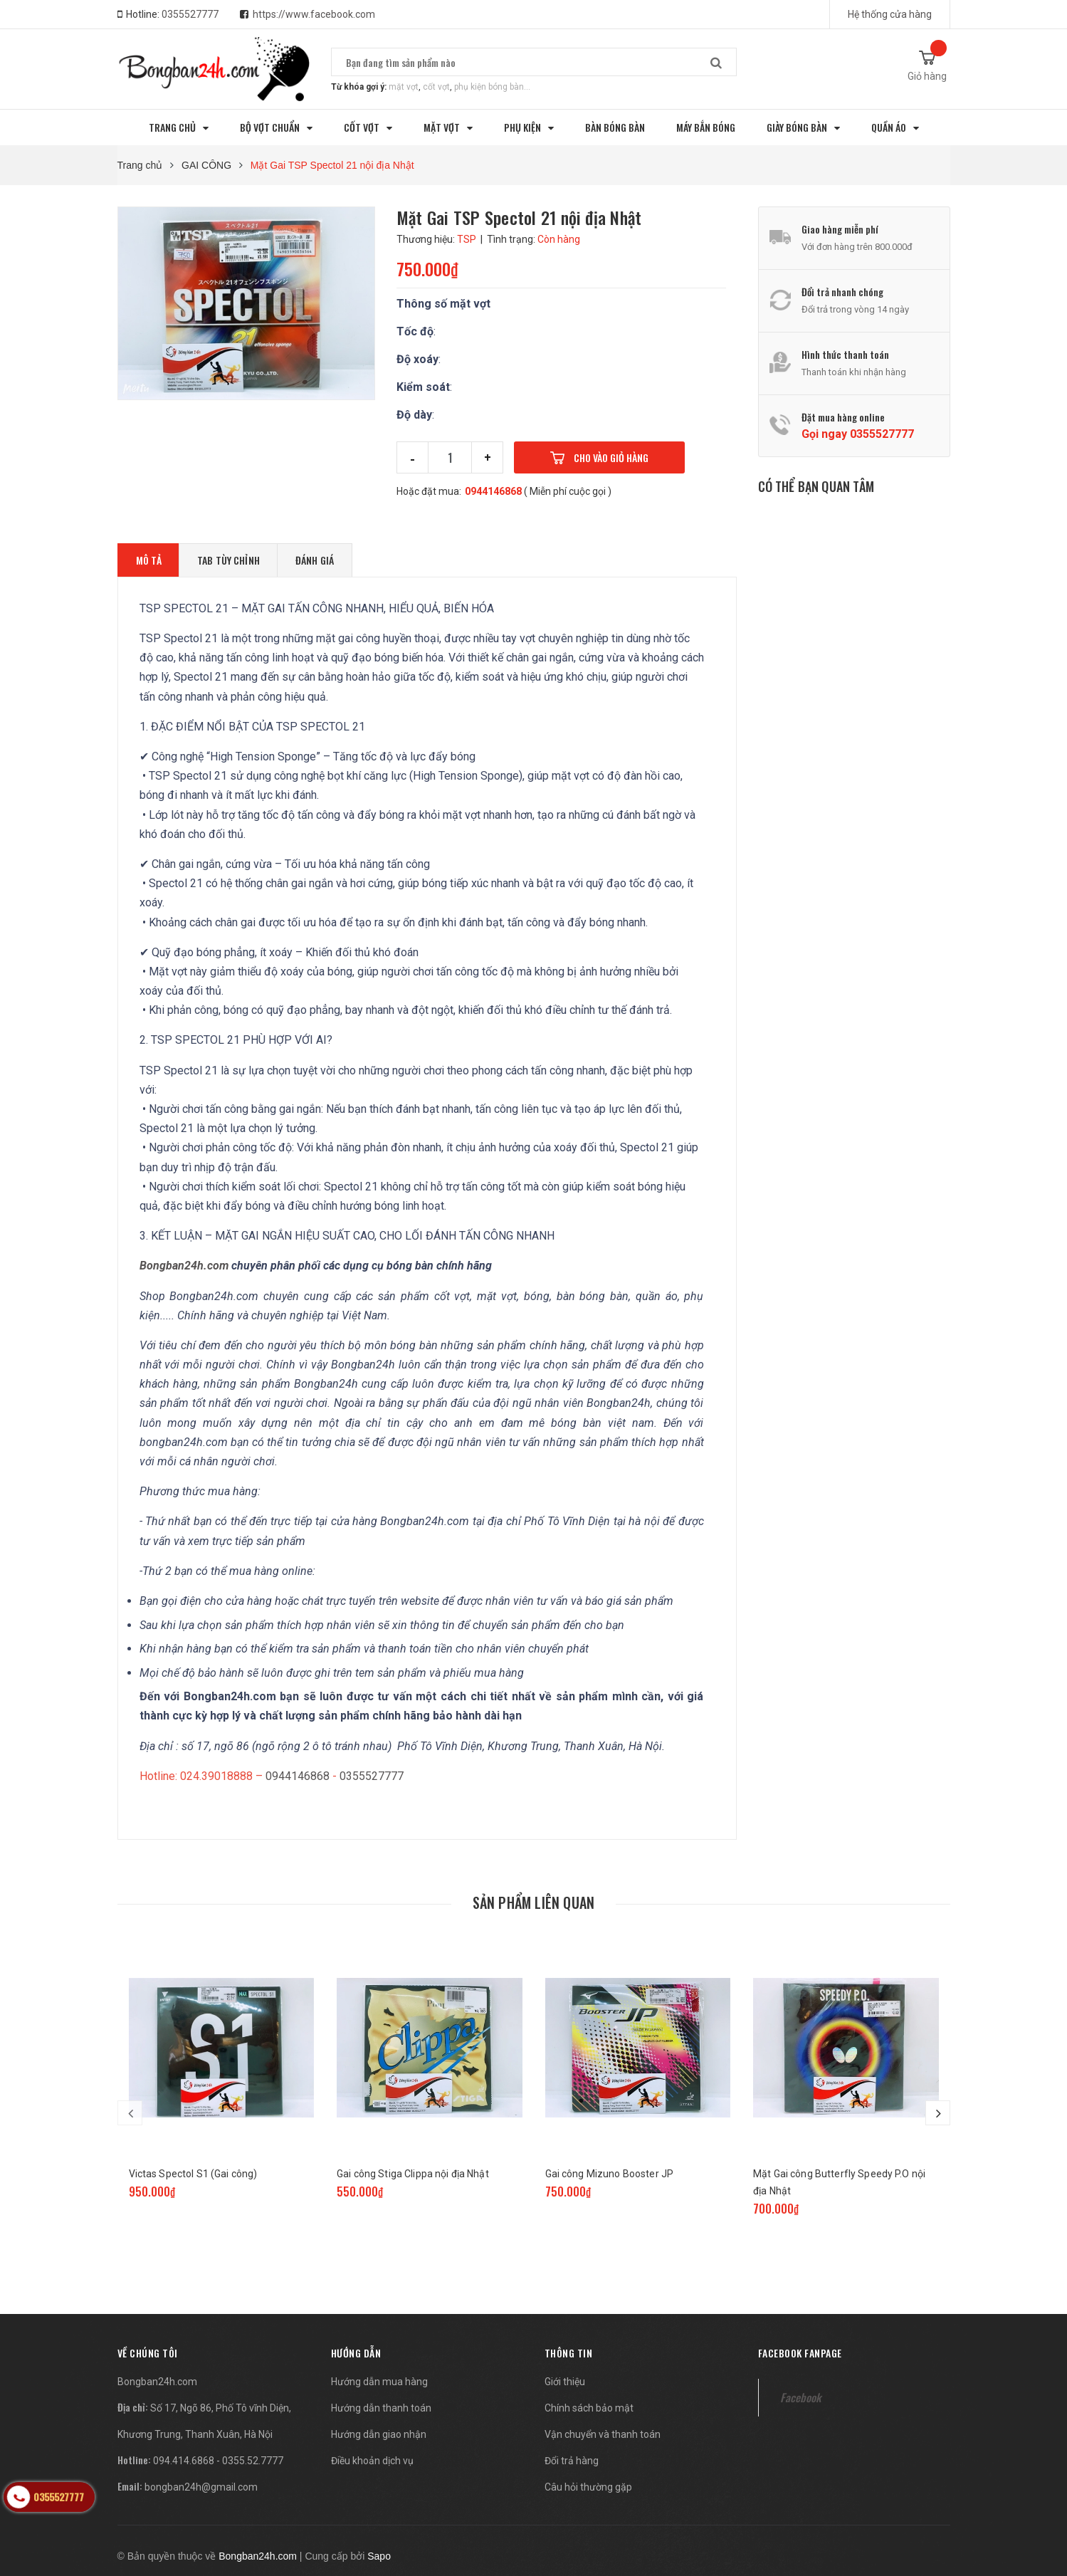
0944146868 (493, 491)
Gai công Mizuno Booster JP (609, 2173)
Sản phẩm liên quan (534, 1902)
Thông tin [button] (569, 2352)
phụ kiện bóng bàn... (492, 87)
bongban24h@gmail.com (201, 2487)
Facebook (800, 2397)
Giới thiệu (565, 2381)
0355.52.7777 (252, 2460)
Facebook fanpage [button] (800, 2352)
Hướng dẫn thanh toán (381, 2408)
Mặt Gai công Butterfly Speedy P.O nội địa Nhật (839, 2182)
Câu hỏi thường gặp (588, 2487)
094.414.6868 (183, 2460)
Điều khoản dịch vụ (372, 2460)
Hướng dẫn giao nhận (378, 2434)
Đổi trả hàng (572, 2460)
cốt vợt (436, 87)
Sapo (379, 2556)
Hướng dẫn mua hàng (379, 2381)
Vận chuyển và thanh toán (603, 2434)
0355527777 (190, 14)
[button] (147, 2352)
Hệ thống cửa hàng (890, 14)
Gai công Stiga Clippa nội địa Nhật (413, 2173)
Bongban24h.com (157, 2381)
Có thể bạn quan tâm (816, 486)
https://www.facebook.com (314, 14)
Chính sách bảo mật (589, 2408)
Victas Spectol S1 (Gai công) (193, 2173)
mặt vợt (404, 87)
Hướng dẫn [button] (356, 2352)
